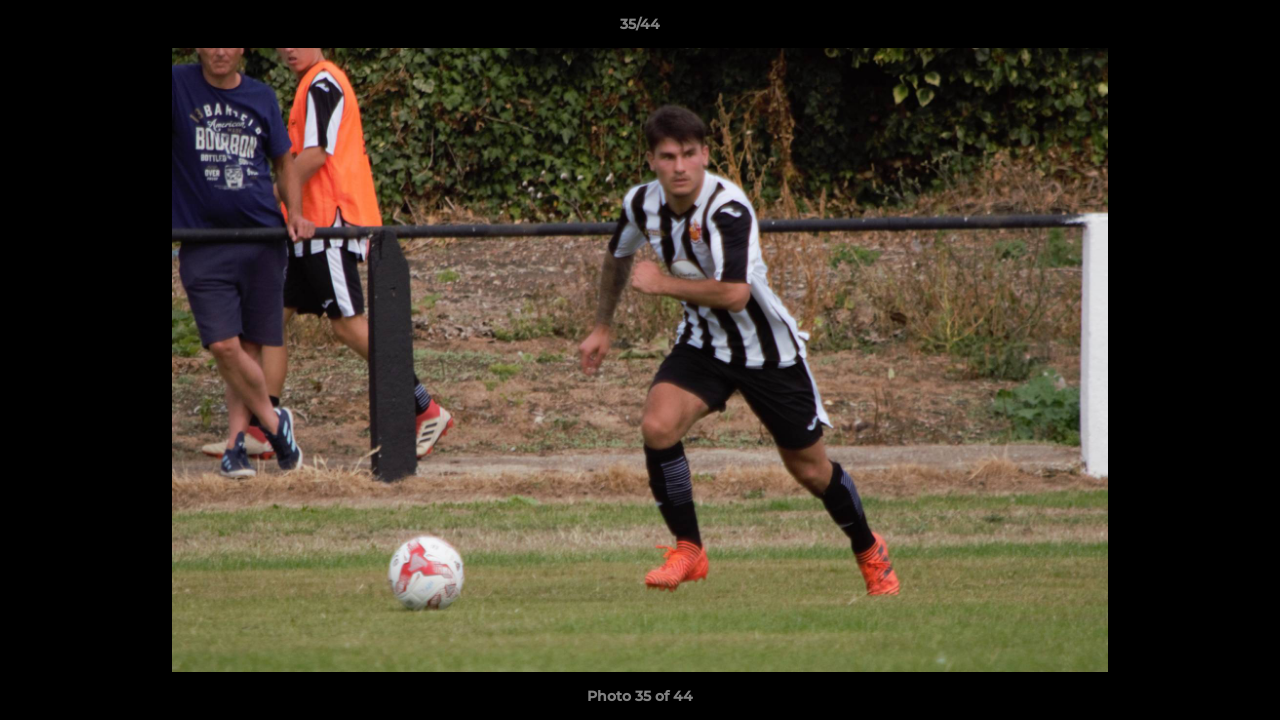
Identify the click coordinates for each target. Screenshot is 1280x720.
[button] (1244, 29)
